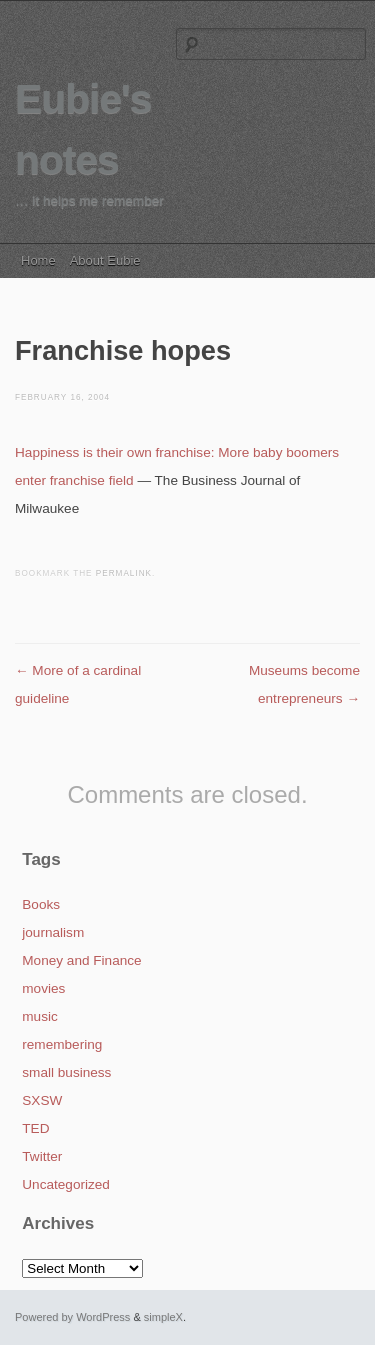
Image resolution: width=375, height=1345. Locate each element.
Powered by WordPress (72, 1317)
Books (41, 904)
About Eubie (105, 260)
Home (38, 260)
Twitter (42, 1156)
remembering (62, 1044)
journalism (53, 932)
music (40, 1016)
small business (66, 1072)
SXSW (42, 1100)
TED (35, 1128)
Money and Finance (81, 960)
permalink (124, 573)
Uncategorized (66, 1184)
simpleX (163, 1317)
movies (43, 988)
